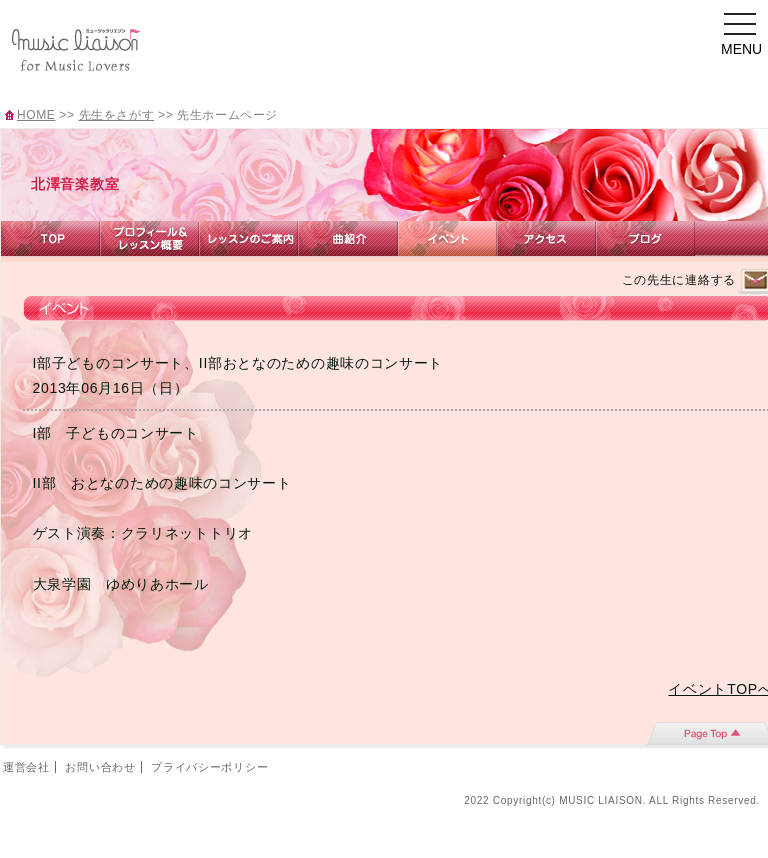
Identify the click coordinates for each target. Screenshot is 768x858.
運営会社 (26, 767)
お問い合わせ (100, 767)
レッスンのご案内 (248, 238)
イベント (447, 238)
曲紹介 (348, 238)
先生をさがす (117, 115)
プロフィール (149, 238)
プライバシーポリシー (209, 767)
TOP (50, 238)
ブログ (645, 238)
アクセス (546, 238)
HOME (36, 115)
